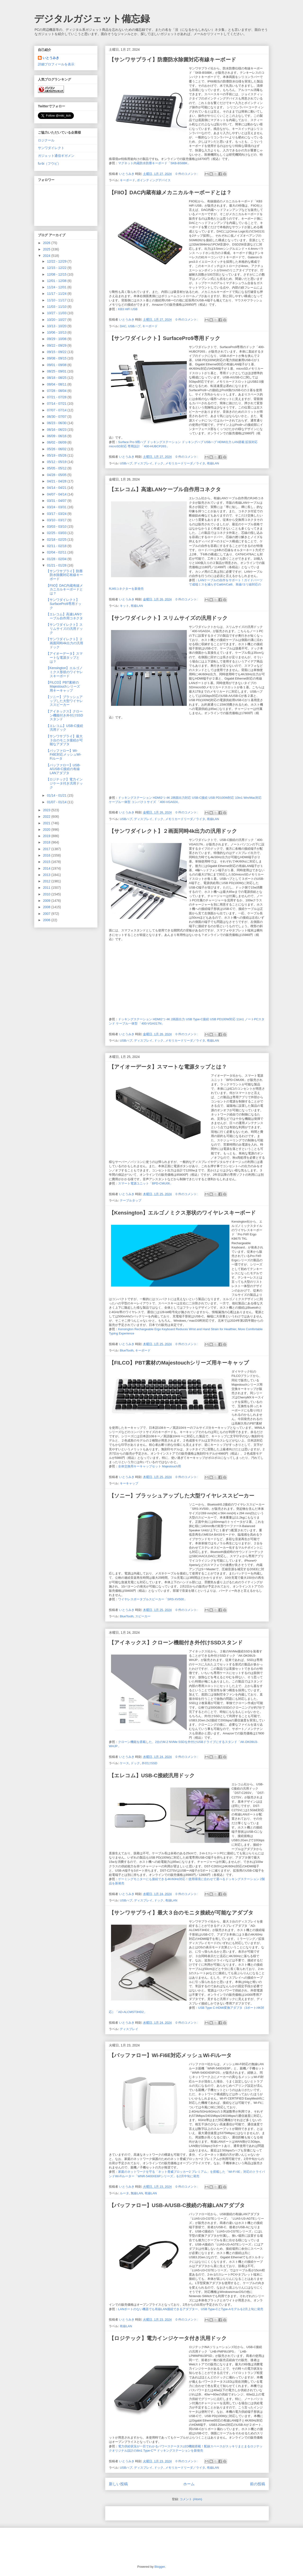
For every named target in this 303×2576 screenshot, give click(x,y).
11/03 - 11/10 (57, 306)
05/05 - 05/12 (57, 468)
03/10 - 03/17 (57, 520)
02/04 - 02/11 (57, 552)
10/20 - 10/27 (57, 320)
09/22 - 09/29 (57, 345)
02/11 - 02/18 (57, 546)
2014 (47, 868)
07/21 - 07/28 (57, 397)
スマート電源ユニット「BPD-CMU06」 (145, 1183)
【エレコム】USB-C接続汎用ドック (152, 1775)
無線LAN (137, 2193)
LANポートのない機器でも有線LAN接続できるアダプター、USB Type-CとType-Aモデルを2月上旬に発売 (190, 2309)
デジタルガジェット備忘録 (92, 19)
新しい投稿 (118, 2484)
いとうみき (51, 58)
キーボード (127, 180)
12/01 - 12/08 (57, 281)
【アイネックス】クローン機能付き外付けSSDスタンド (176, 1643)
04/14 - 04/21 (57, 488)
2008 (47, 907)
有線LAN (213, 463)
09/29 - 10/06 (57, 339)
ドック (158, 463)
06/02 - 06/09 (57, 442)
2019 (47, 836)
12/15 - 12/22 (57, 268)
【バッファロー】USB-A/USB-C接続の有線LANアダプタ (177, 2205)
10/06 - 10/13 (57, 332)
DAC (123, 326)
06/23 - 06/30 (57, 423)
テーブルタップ (130, 1200)
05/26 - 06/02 (57, 449)
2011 (47, 887)
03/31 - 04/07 (57, 501)
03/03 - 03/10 (57, 526)
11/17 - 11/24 (57, 293)
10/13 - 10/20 (57, 326)
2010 (47, 894)
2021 (47, 823)
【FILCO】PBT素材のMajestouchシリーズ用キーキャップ (179, 1363)
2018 (47, 842)
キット (124, 606)
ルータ (124, 2193)
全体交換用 (149, 1466)
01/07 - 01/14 (57, 802)
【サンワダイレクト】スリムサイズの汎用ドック (168, 618)
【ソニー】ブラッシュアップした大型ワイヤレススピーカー (181, 1496)
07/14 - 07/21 (57, 403)
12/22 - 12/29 (57, 261)
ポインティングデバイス (154, 180)
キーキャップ (129, 1483)
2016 (47, 855)
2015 (47, 862)
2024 (47, 256)
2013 (47, 875)
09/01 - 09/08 (57, 365)
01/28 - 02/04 (57, 559)
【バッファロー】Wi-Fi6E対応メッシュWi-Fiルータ (170, 2055)
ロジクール (46, 140)
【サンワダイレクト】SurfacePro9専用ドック (164, 338)
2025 (47, 249)
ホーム (189, 2484)
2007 (47, 914)
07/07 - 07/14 (57, 410)
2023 (47, 810)
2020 (47, 829)
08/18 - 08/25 (57, 378)
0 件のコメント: (187, 174)
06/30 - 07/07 (57, 416)
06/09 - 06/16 (57, 436)
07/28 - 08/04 (57, 391)
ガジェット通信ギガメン (56, 156)
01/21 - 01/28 (57, 565)
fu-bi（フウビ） (49, 163)
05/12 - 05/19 (57, 462)
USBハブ (134, 326)
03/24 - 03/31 (57, 507)
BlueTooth (127, 1350)
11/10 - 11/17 (57, 300)
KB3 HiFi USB (128, 309)
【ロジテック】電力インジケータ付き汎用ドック (168, 2338)
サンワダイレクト (51, 148)
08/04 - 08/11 (57, 384)
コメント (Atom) (191, 2499)
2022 (47, 816)
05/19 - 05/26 (57, 455)
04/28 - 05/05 (57, 475)
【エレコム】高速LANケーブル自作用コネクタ (165, 489)
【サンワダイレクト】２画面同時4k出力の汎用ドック (173, 831)
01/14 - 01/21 (57, 795)
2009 (47, 901)
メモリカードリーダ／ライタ (185, 463)
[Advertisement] (120, 2545)
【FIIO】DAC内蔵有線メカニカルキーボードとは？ (170, 192)
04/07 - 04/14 (57, 494)
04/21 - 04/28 (57, 481)
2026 (47, 243)
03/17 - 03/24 (57, 514)
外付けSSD (149, 1763)
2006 (47, 920)
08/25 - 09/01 (57, 371)
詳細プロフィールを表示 (56, 64)
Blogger (159, 2566)
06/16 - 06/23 (57, 429)
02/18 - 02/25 (57, 539)
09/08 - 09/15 (57, 358)
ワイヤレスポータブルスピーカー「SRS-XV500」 (152, 1599)
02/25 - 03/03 (57, 533)
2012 (47, 881)
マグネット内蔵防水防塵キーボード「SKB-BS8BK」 (154, 163)
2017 (47, 849)
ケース (124, 1763)
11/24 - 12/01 (57, 287)
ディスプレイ (143, 463)
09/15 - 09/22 (57, 352)
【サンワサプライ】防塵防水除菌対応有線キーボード (172, 60)
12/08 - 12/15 (57, 274)
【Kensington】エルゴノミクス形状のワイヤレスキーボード (182, 1213)
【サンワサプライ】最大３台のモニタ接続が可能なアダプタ (181, 1913)
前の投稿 (257, 2484)
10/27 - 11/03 (57, 313)
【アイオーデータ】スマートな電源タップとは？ (168, 1067)
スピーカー (143, 1616)
